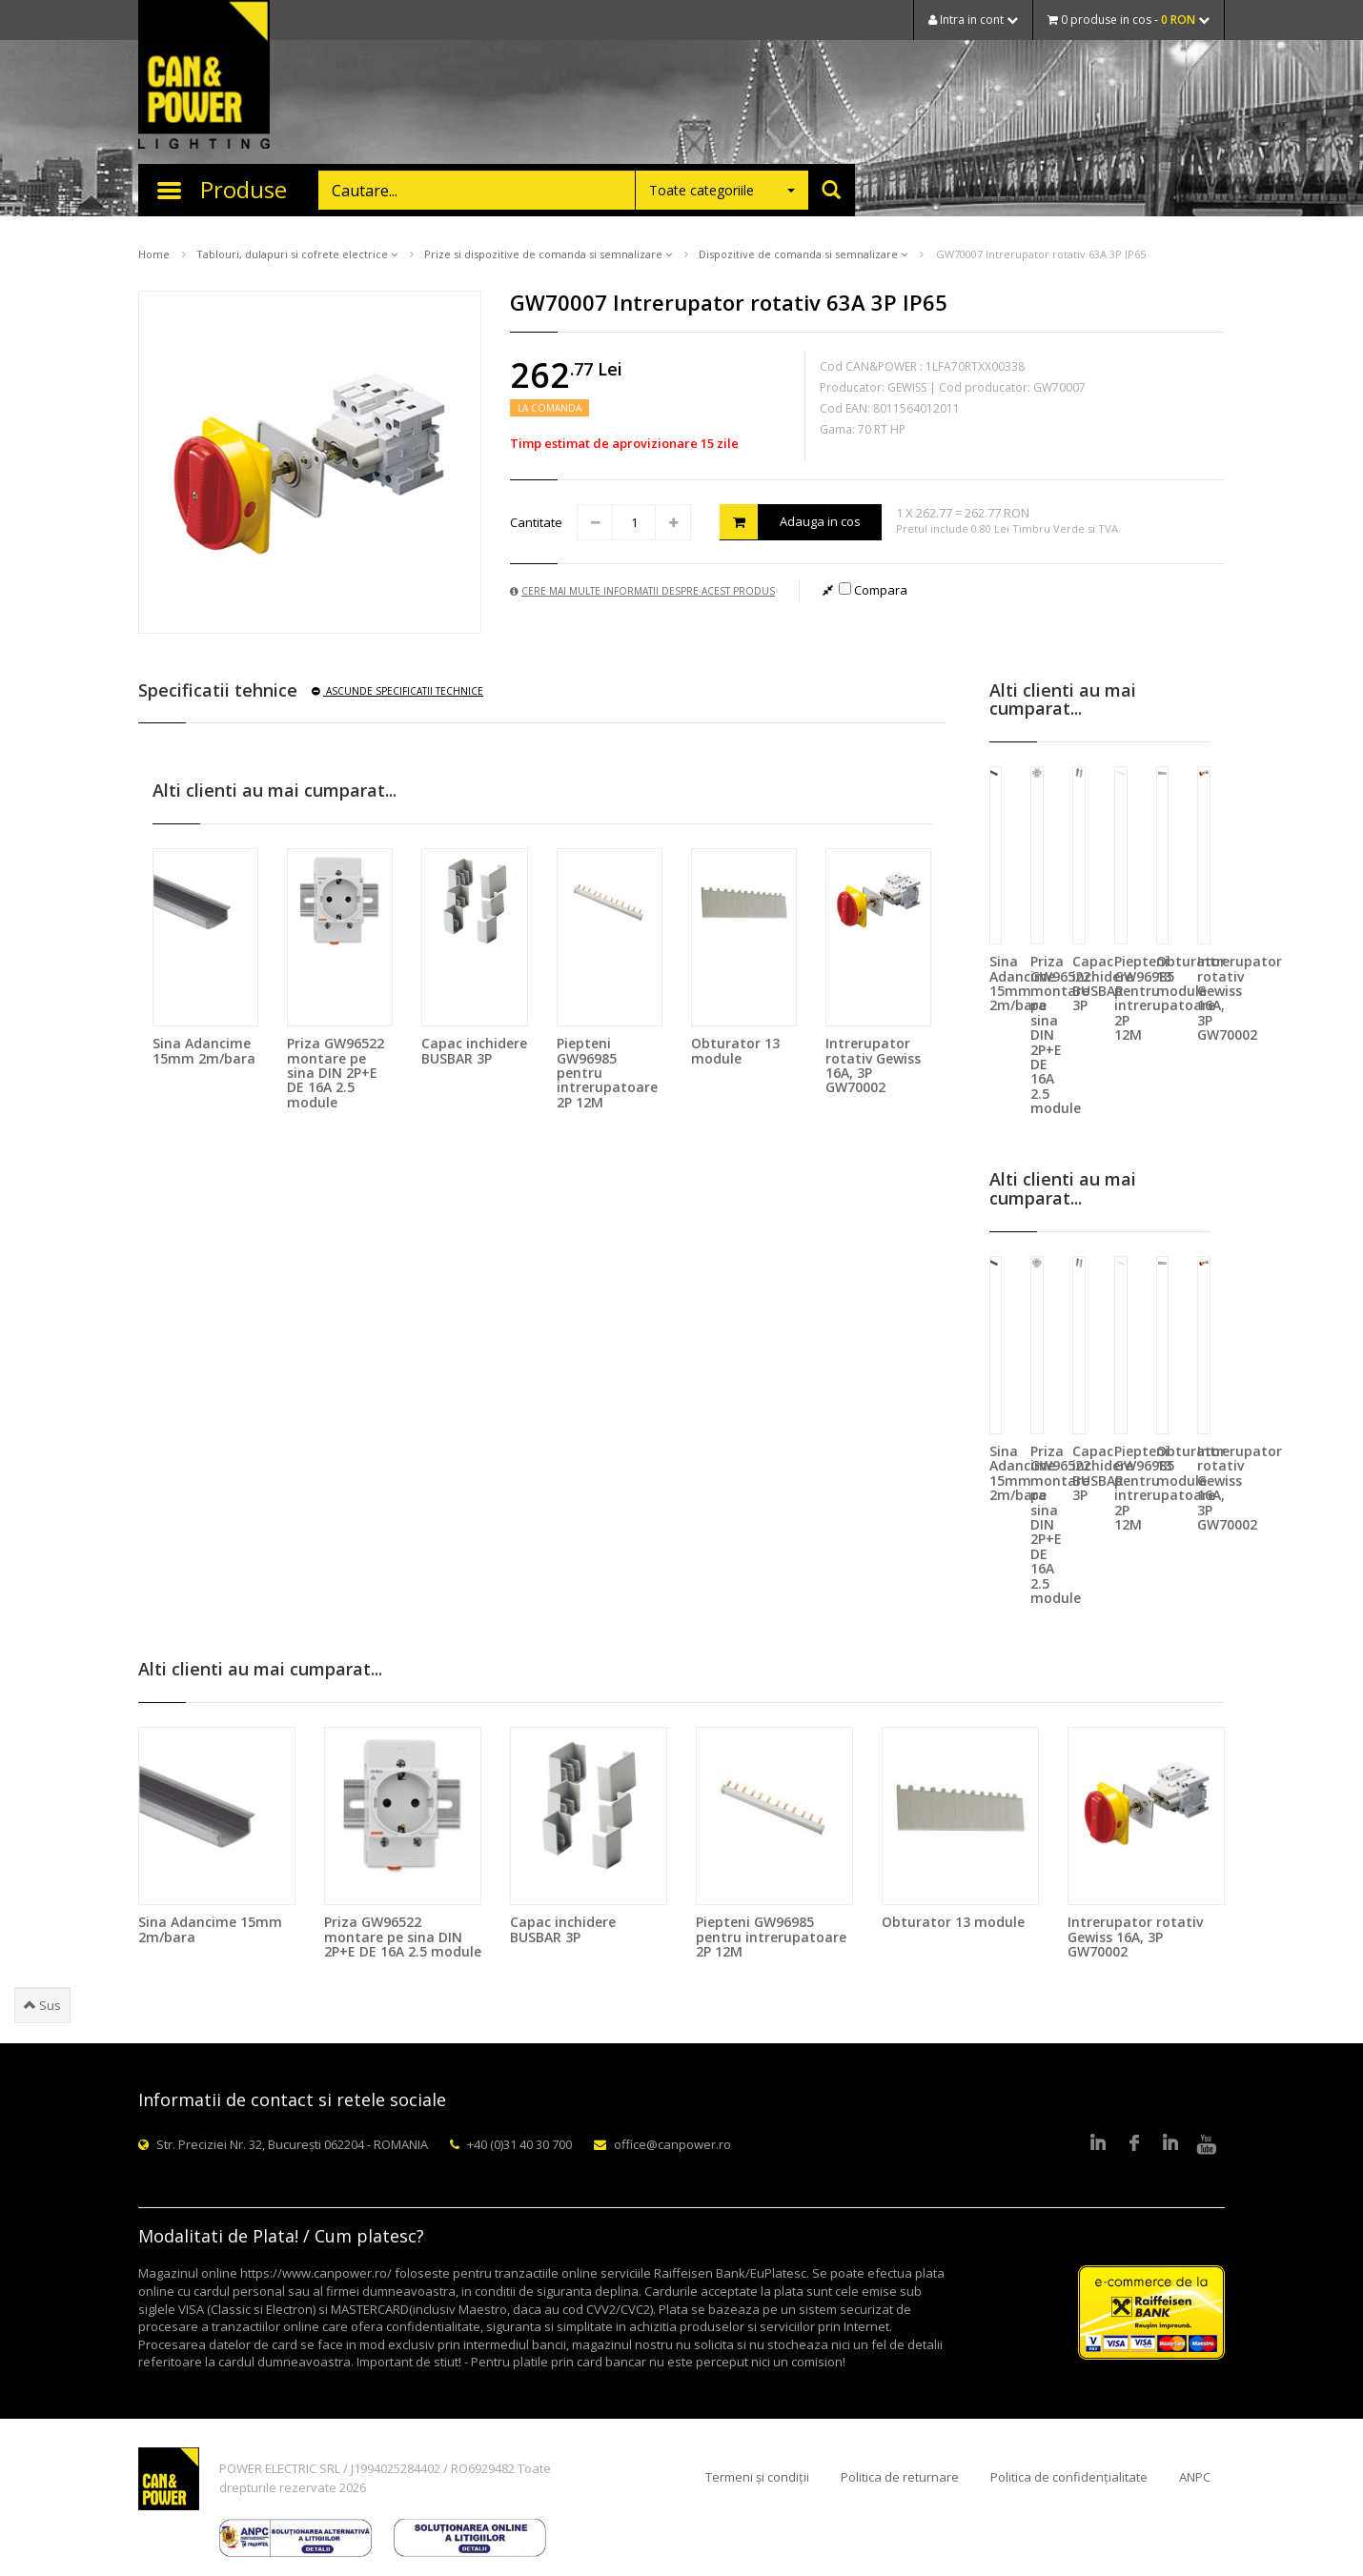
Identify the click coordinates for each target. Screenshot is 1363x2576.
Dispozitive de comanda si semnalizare (803, 254)
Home (154, 254)
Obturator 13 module (735, 1050)
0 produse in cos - (1129, 19)
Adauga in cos (790, 521)
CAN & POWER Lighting (204, 76)
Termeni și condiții (757, 2476)
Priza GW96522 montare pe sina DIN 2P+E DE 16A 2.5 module (335, 1072)
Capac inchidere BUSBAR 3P (474, 1050)
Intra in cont (973, 19)
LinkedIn (1098, 2144)
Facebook (1134, 2144)
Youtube (1206, 2144)
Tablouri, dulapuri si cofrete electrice (296, 254)
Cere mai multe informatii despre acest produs (642, 591)
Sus (42, 2005)
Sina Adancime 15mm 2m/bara (204, 1050)
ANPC (1194, 2476)
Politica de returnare (900, 2476)
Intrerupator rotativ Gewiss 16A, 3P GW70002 (873, 1065)
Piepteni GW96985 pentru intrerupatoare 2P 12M (771, 1936)
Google (1170, 2144)
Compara (873, 589)
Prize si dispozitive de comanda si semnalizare (548, 254)
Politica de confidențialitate (1069, 2476)
